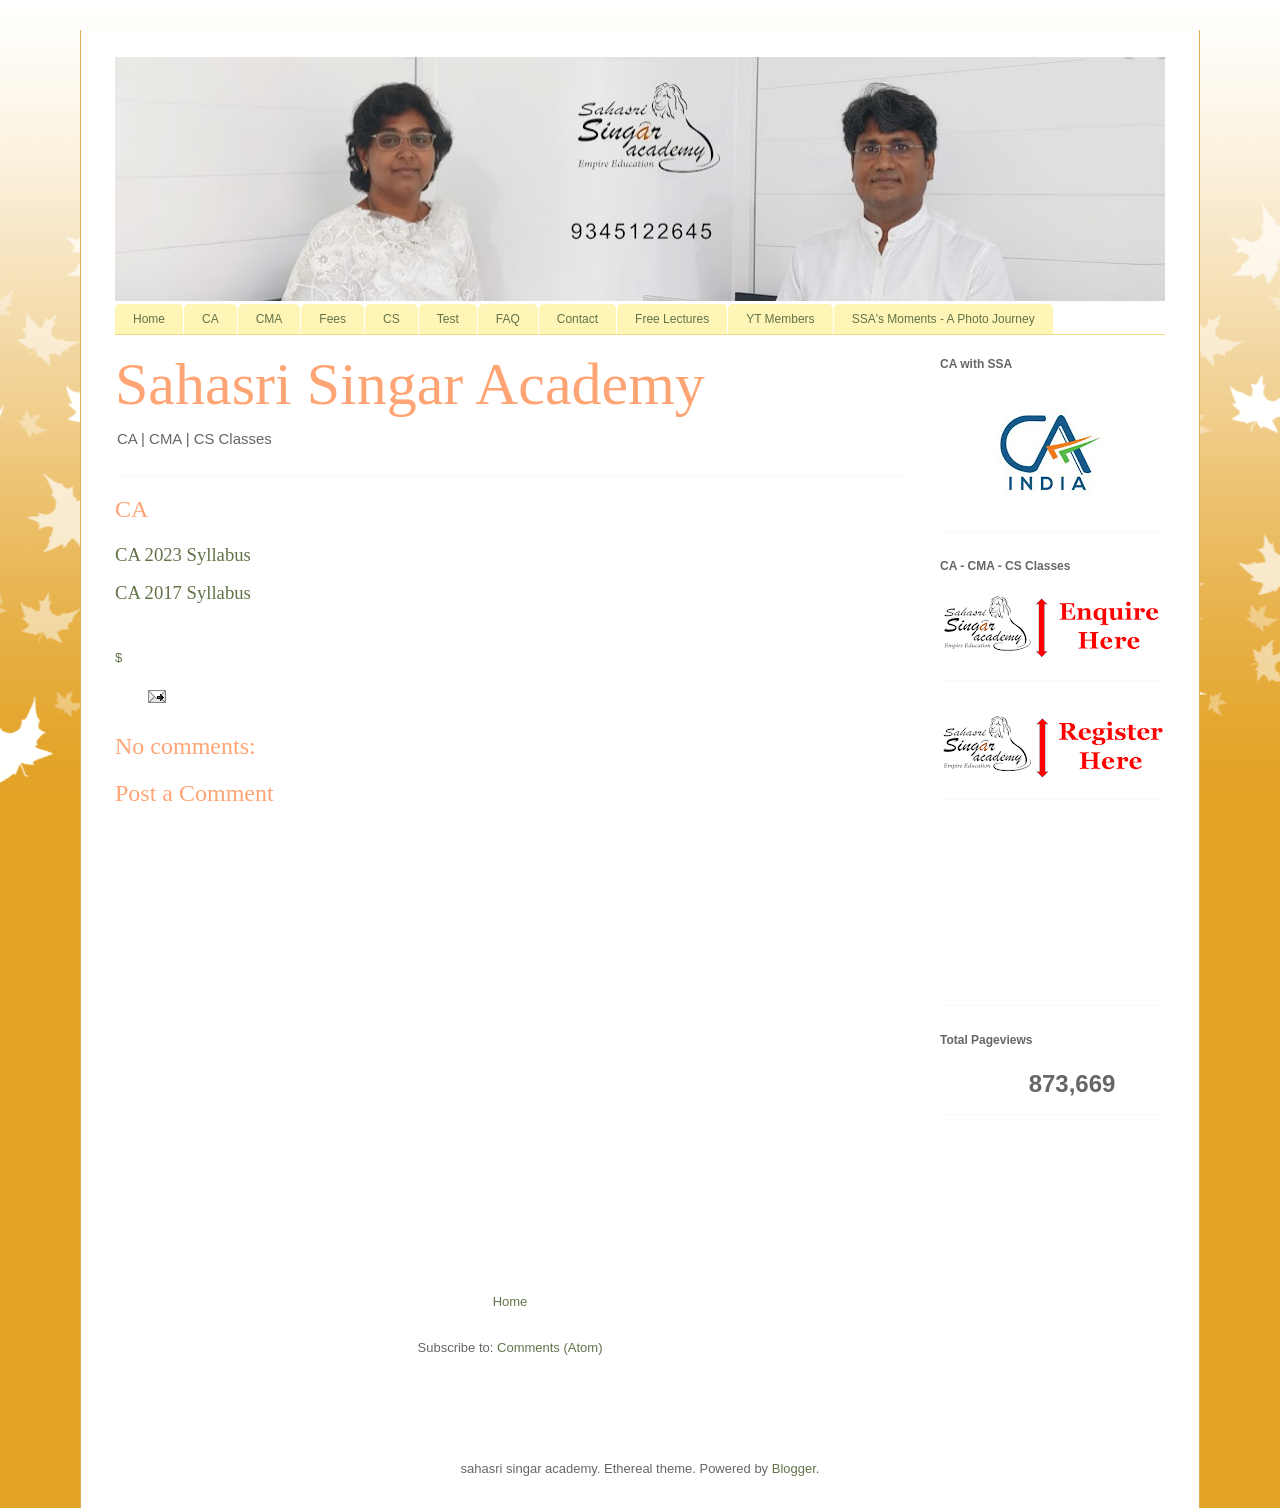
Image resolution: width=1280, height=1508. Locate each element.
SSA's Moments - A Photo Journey (943, 319)
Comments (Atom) (549, 1347)
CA (210, 319)
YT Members (780, 319)
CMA (269, 319)
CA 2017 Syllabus (183, 592)
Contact (577, 319)
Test (448, 319)
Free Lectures (672, 319)
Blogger (794, 1468)
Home (149, 319)
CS (391, 319)
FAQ (508, 319)
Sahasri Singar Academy (410, 384)
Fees (332, 319)
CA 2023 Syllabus (183, 554)
